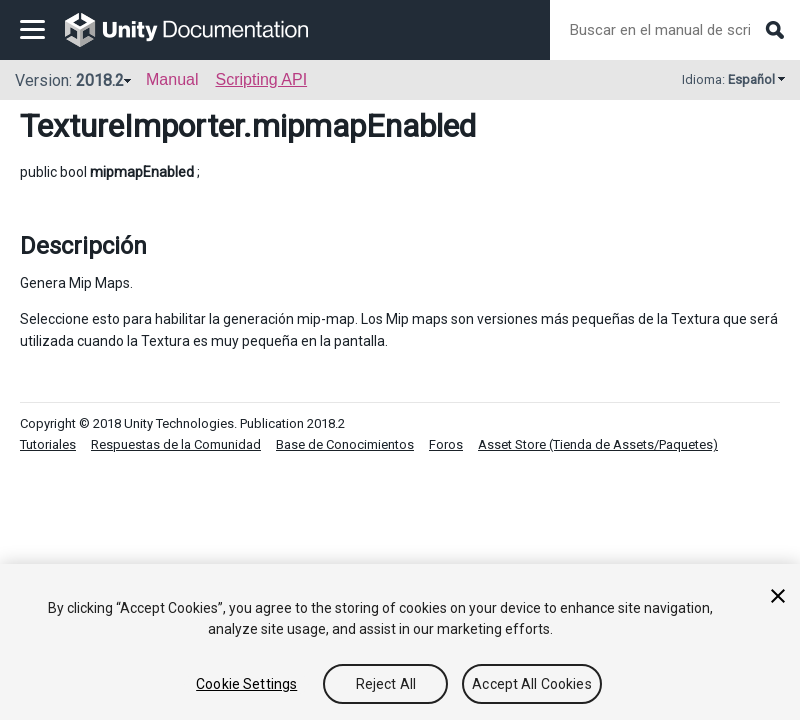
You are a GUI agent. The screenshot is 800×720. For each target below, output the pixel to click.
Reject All (386, 684)
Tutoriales (48, 444)
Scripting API (261, 79)
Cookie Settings (246, 684)
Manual (172, 79)
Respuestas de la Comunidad (176, 444)
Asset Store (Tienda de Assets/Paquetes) (598, 444)
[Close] (778, 596)
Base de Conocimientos (345, 444)
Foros (446, 444)
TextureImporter (131, 126)
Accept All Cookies (532, 684)
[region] (400, 642)
